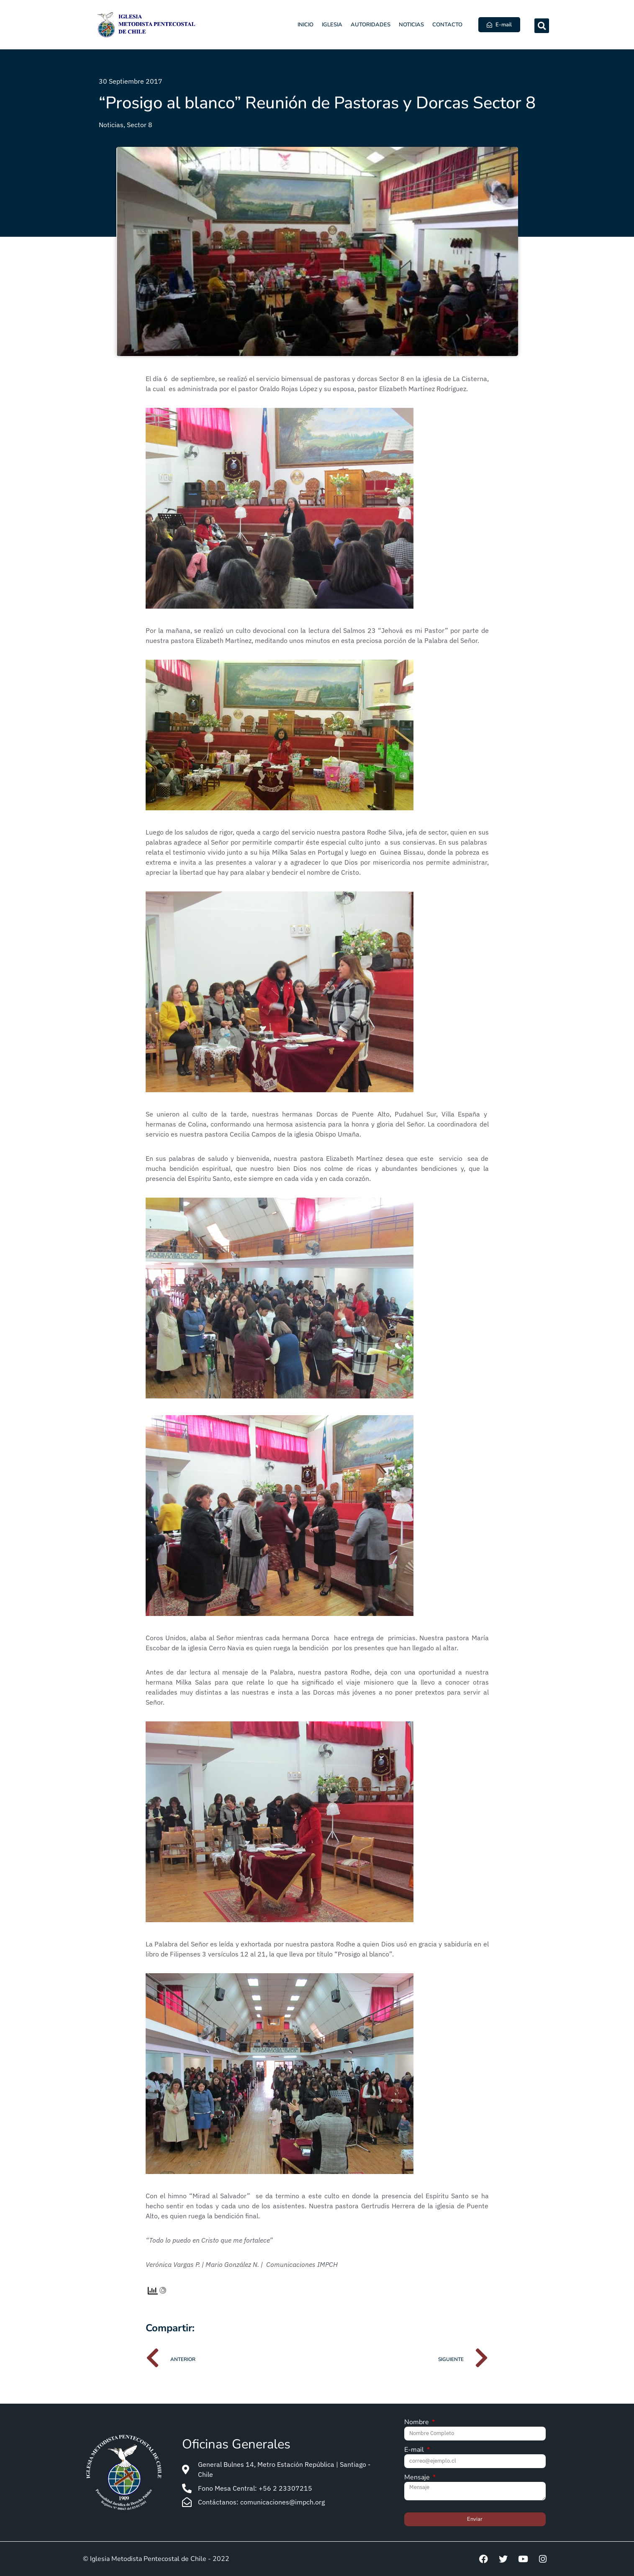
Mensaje (417, 2478)
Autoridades (370, 24)
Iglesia (332, 24)
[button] (541, 25)
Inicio (305, 24)
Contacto (447, 24)
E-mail (415, 2450)
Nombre (417, 2423)
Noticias (411, 24)
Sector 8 (139, 124)
